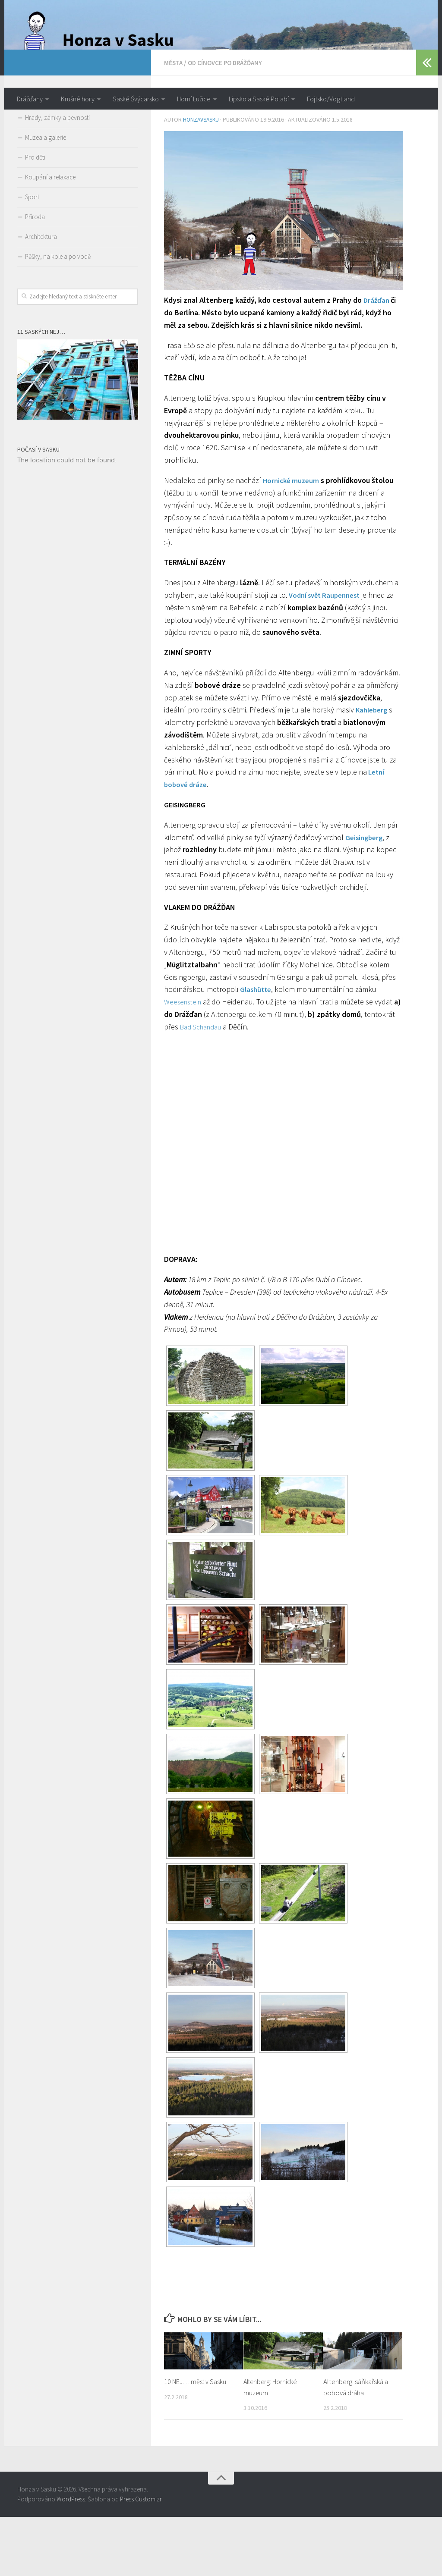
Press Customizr (140, 2558)
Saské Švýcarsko (136, 98)
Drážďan (378, 359)
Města (174, 122)
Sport (32, 257)
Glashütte (257, 1048)
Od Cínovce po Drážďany (229, 122)
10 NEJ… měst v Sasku (197, 2440)
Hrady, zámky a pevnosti (57, 177)
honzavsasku (202, 179)
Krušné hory (78, 98)
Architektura (41, 296)
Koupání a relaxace (50, 237)
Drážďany (30, 98)
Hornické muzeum (293, 539)
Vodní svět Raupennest (327, 654)
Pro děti (35, 217)
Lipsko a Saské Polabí (259, 98)
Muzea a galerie (45, 197)
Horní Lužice (194, 98)
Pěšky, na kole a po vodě (58, 316)
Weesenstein (184, 1061)
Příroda (35, 277)
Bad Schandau (235, 1085)
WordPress (71, 2558)
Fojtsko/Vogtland (331, 98)
